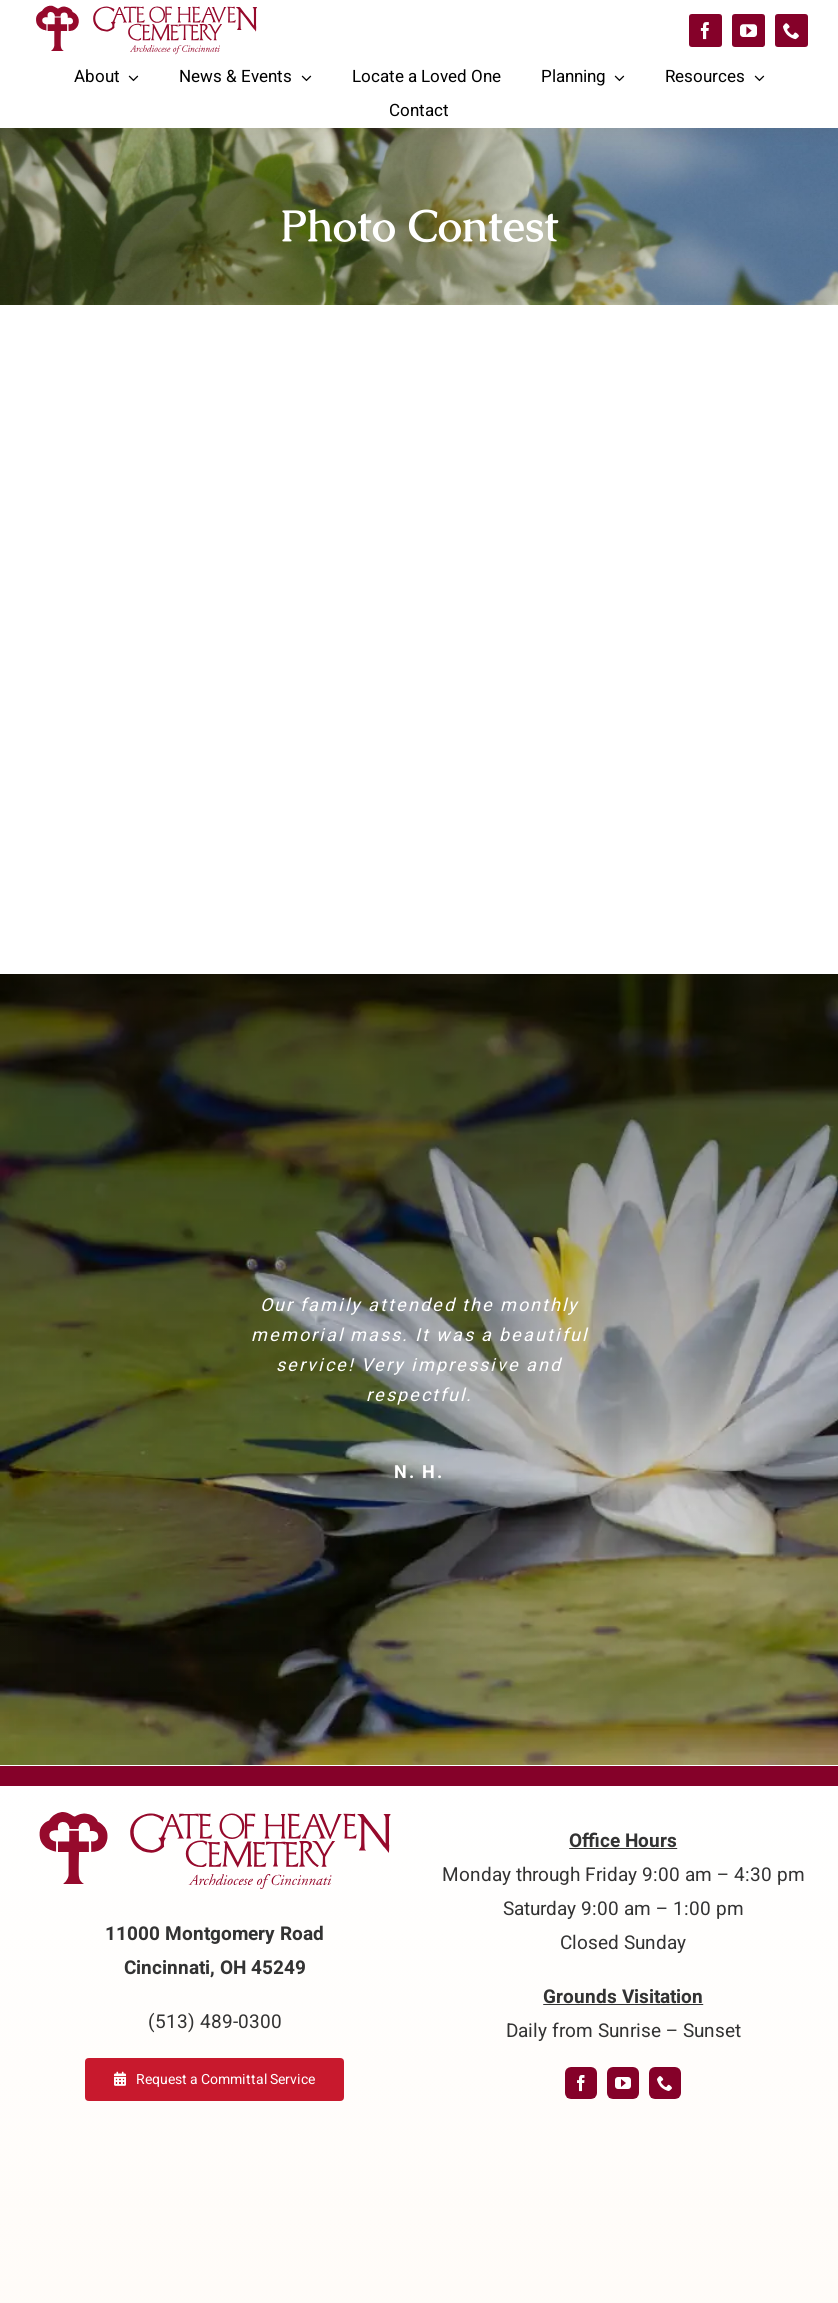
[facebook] (705, 30)
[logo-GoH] (215, 1812)
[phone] (791, 30)
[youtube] (748, 30)
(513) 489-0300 (215, 2022)
